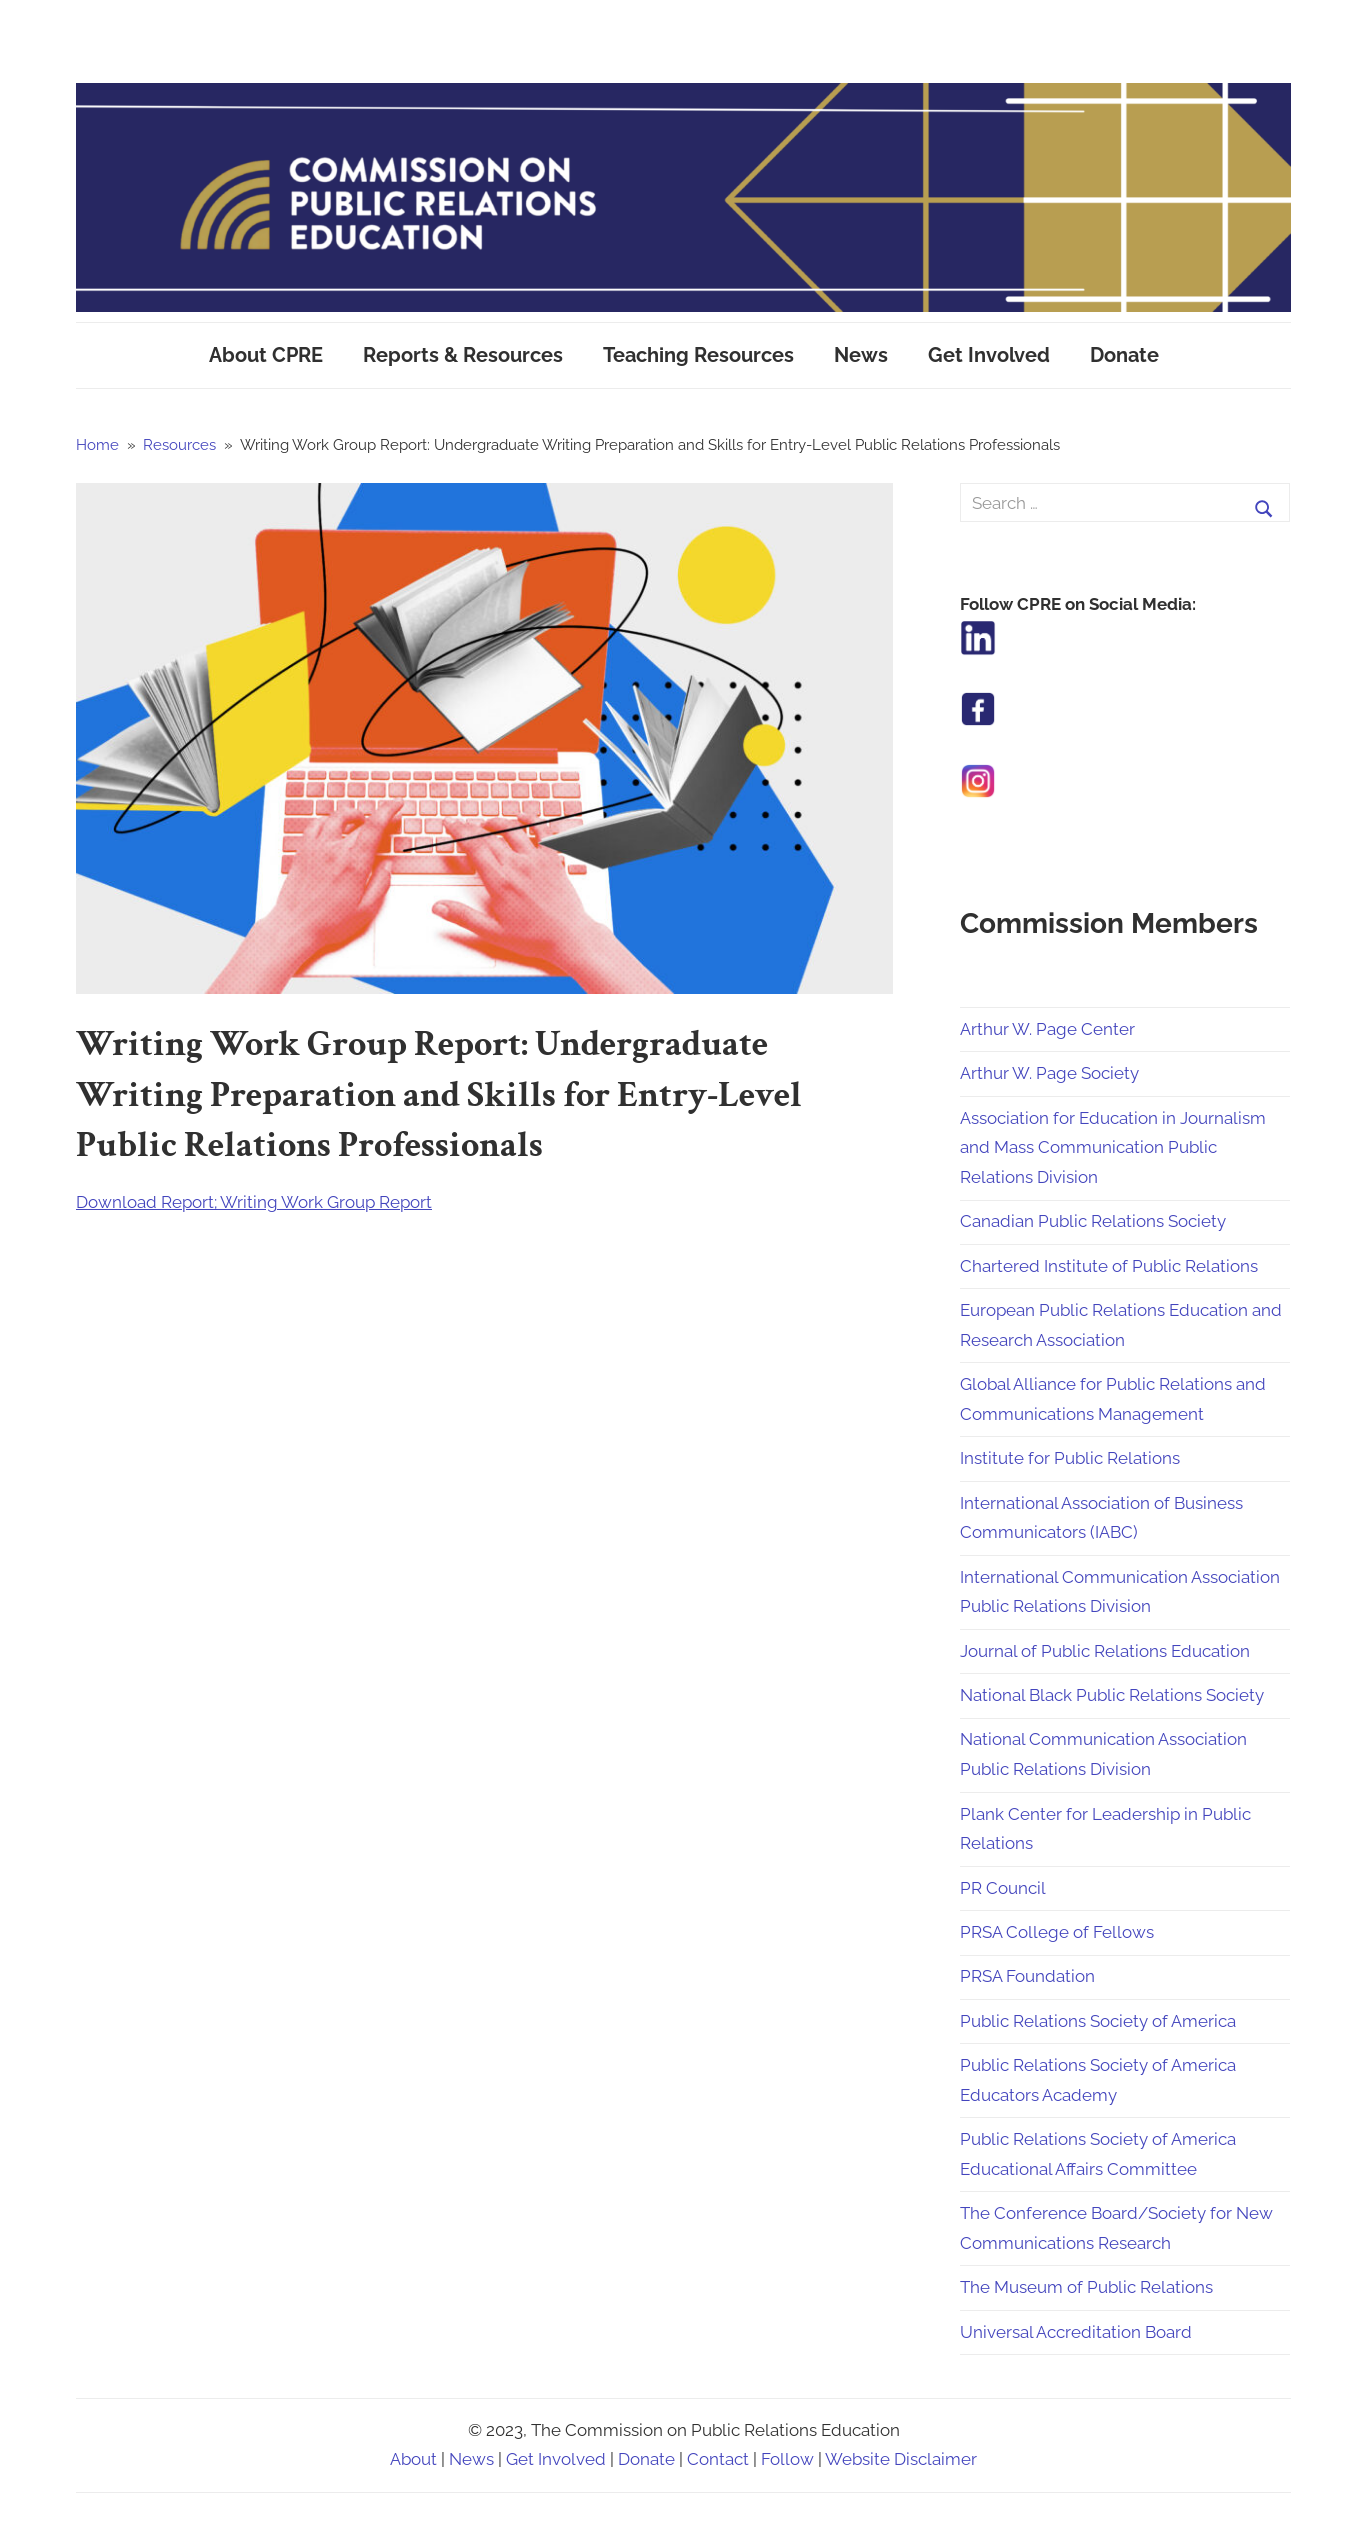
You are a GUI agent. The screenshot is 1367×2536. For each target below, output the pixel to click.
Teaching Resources (698, 355)
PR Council (1003, 1888)
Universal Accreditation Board (1076, 2332)
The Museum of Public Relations (1086, 2287)
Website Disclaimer (901, 2459)
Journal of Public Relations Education (1105, 1651)
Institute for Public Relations (1070, 1458)
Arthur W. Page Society (1049, 1073)
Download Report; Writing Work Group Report (254, 1202)
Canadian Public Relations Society (1093, 1221)
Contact (718, 2459)
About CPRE (266, 355)
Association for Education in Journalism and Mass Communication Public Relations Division (1113, 1148)
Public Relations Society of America (1098, 2021)
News (861, 355)
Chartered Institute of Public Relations (1109, 1266)
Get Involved (989, 355)
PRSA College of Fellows (1057, 1932)
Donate (1124, 355)
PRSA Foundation (1027, 1976)
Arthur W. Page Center (1047, 1029)
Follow (787, 2459)
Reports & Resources (463, 355)
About (413, 2459)
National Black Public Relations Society (1112, 1695)
